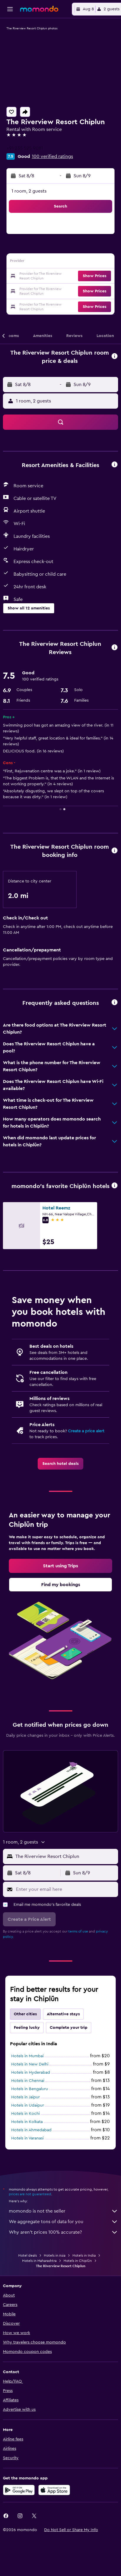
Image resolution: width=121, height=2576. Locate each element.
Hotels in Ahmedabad (31, 2164)
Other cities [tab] (25, 2048)
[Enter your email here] (65, 1924)
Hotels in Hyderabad (30, 2107)
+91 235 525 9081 (24, 148)
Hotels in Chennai (27, 2115)
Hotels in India (84, 2291)
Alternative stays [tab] (63, 2048)
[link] (60, 1464)
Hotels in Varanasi (27, 2173)
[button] (10, 9)
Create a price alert (86, 1431)
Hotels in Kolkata (27, 2156)
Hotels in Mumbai (27, 2090)
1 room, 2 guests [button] (29, 191)
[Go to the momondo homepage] (39, 9)
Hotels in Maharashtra (39, 2297)
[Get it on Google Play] (19, 2526)
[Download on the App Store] (54, 2526)
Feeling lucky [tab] (27, 2062)
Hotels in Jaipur (25, 2131)
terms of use (78, 1965)
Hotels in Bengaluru (29, 2123)
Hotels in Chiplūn (78, 2297)
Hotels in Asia (54, 2291)
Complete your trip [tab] (68, 2062)
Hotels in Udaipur (27, 2140)
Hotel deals (27, 2291)
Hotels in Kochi (25, 2148)
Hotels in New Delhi (29, 2099)
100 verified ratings (52, 156)
